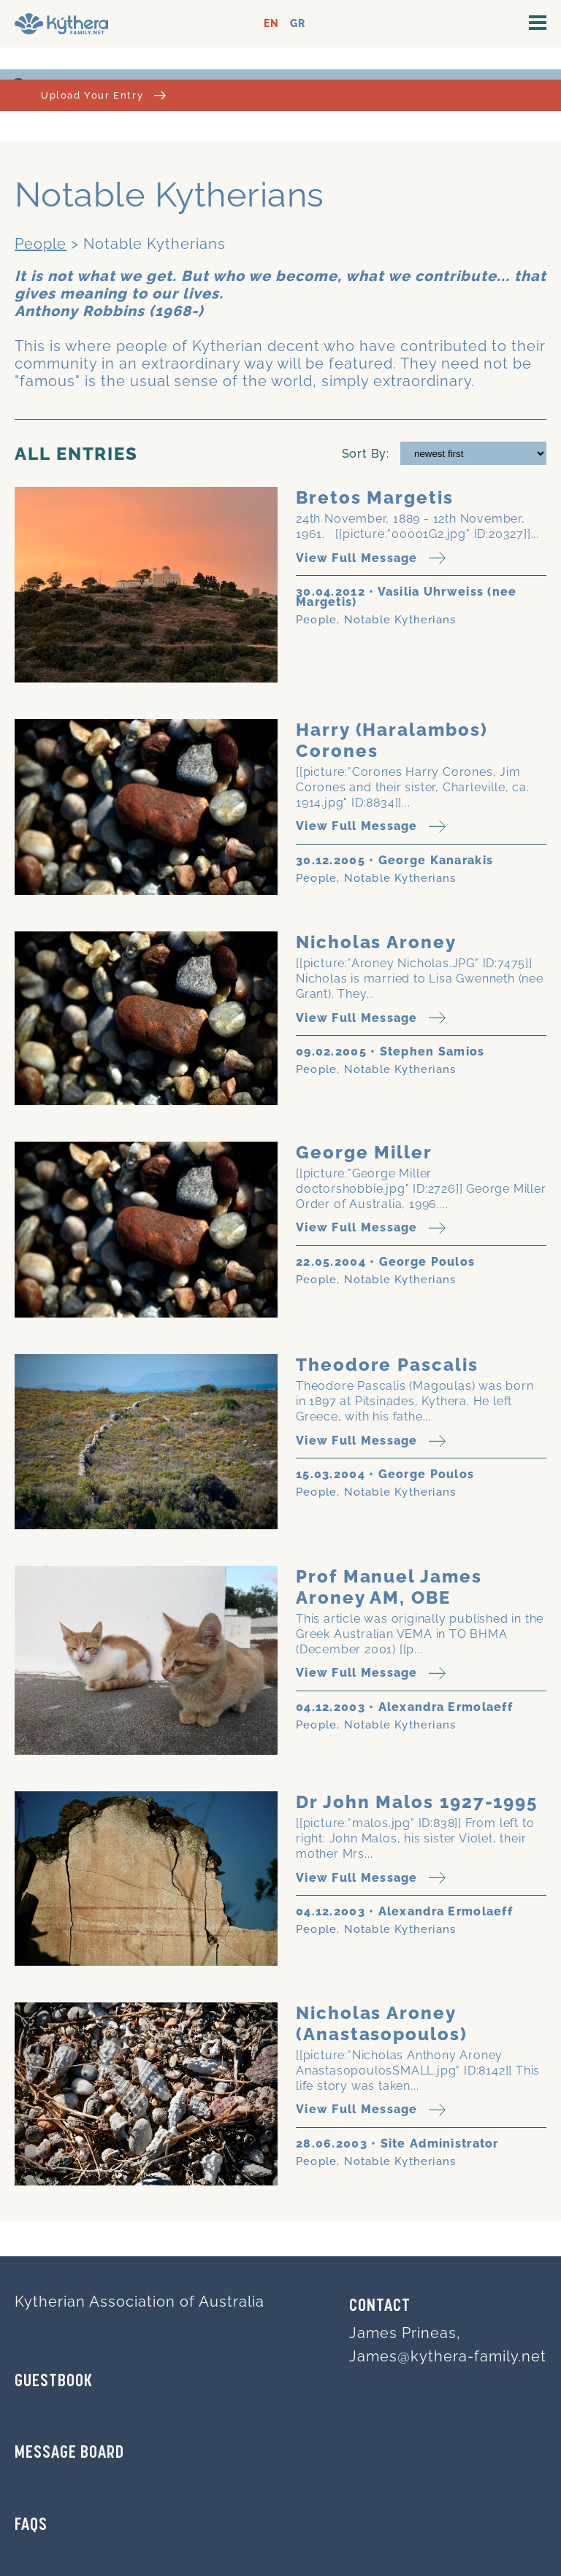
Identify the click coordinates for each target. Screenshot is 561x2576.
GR (297, 23)
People (40, 244)
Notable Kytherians (400, 619)
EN (271, 23)
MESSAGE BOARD (69, 2453)
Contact (380, 2306)
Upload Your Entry (103, 95)
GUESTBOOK (54, 2382)
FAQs (31, 2525)
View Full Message (371, 558)
